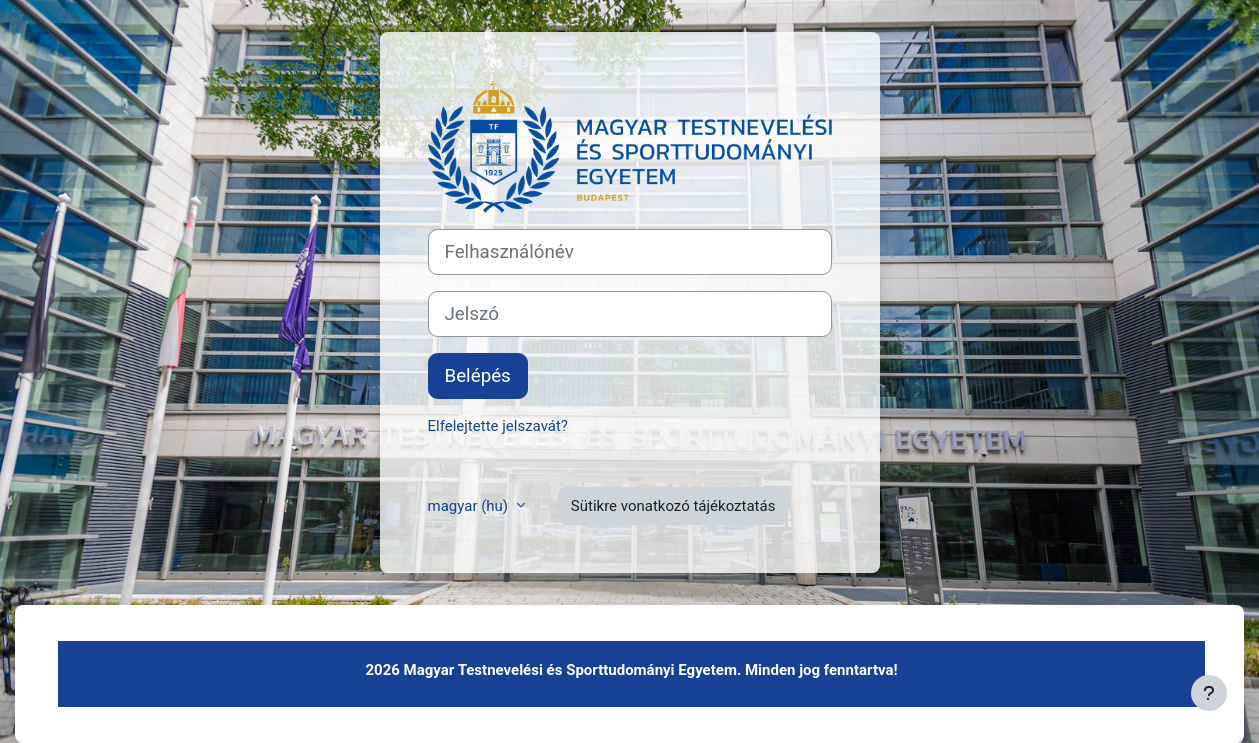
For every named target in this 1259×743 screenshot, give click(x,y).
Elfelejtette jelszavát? (498, 426)
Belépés (478, 376)
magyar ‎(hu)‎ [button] (470, 506)
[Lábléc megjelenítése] (1209, 693)
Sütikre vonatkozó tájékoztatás (673, 506)
